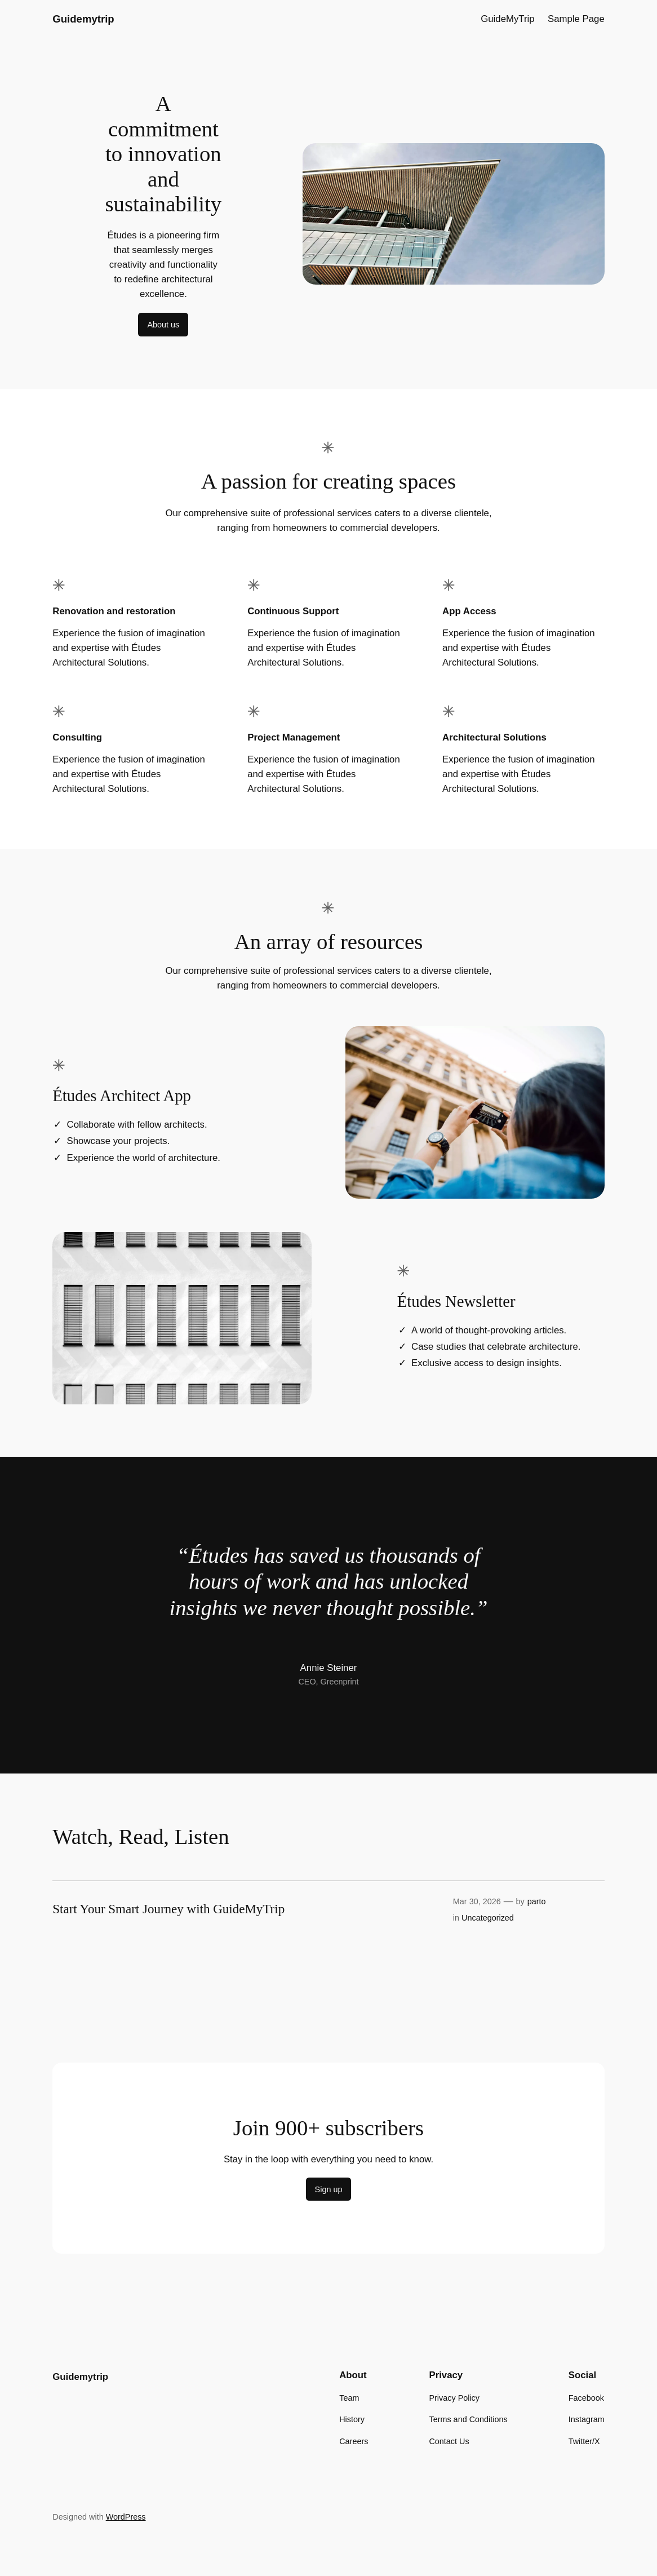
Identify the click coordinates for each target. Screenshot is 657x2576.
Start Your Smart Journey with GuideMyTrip (168, 1909)
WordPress (126, 2516)
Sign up (329, 2189)
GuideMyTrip (507, 19)
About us (163, 324)
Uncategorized (487, 1917)
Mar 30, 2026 (477, 1901)
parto (536, 1901)
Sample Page (576, 19)
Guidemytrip (83, 19)
